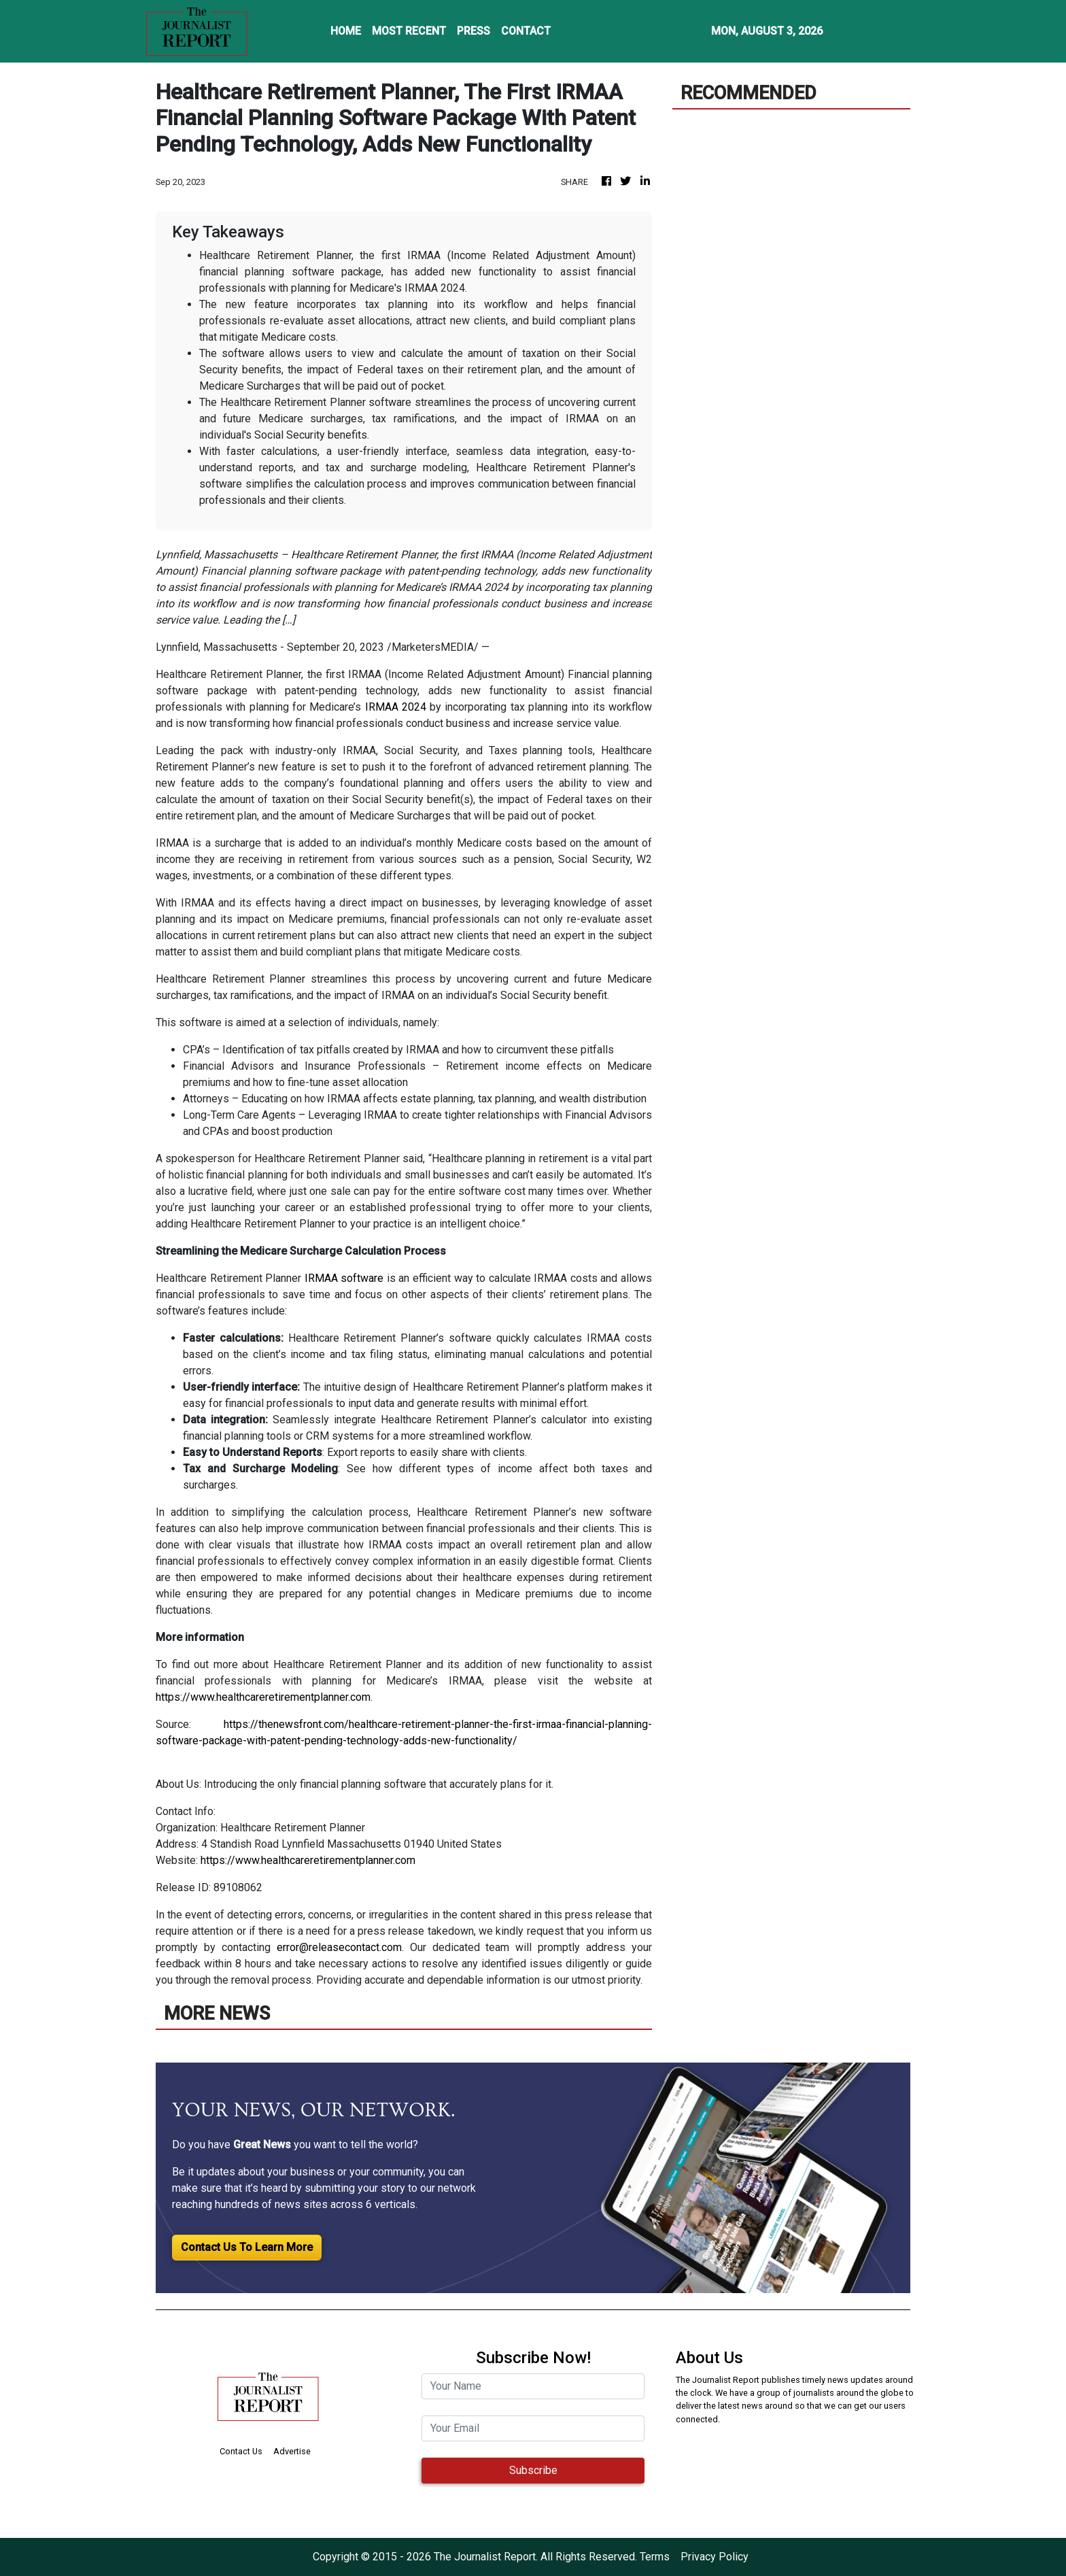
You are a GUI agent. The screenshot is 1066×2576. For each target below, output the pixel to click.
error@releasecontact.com (339, 1947)
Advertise (292, 2451)
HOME (345, 30)
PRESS (473, 30)
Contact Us (241, 2451)
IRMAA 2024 (395, 706)
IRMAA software (344, 1278)
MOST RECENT (409, 30)
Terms (655, 2556)
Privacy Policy (715, 2556)
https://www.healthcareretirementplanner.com (263, 1697)
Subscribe (533, 2470)
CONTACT (526, 30)
